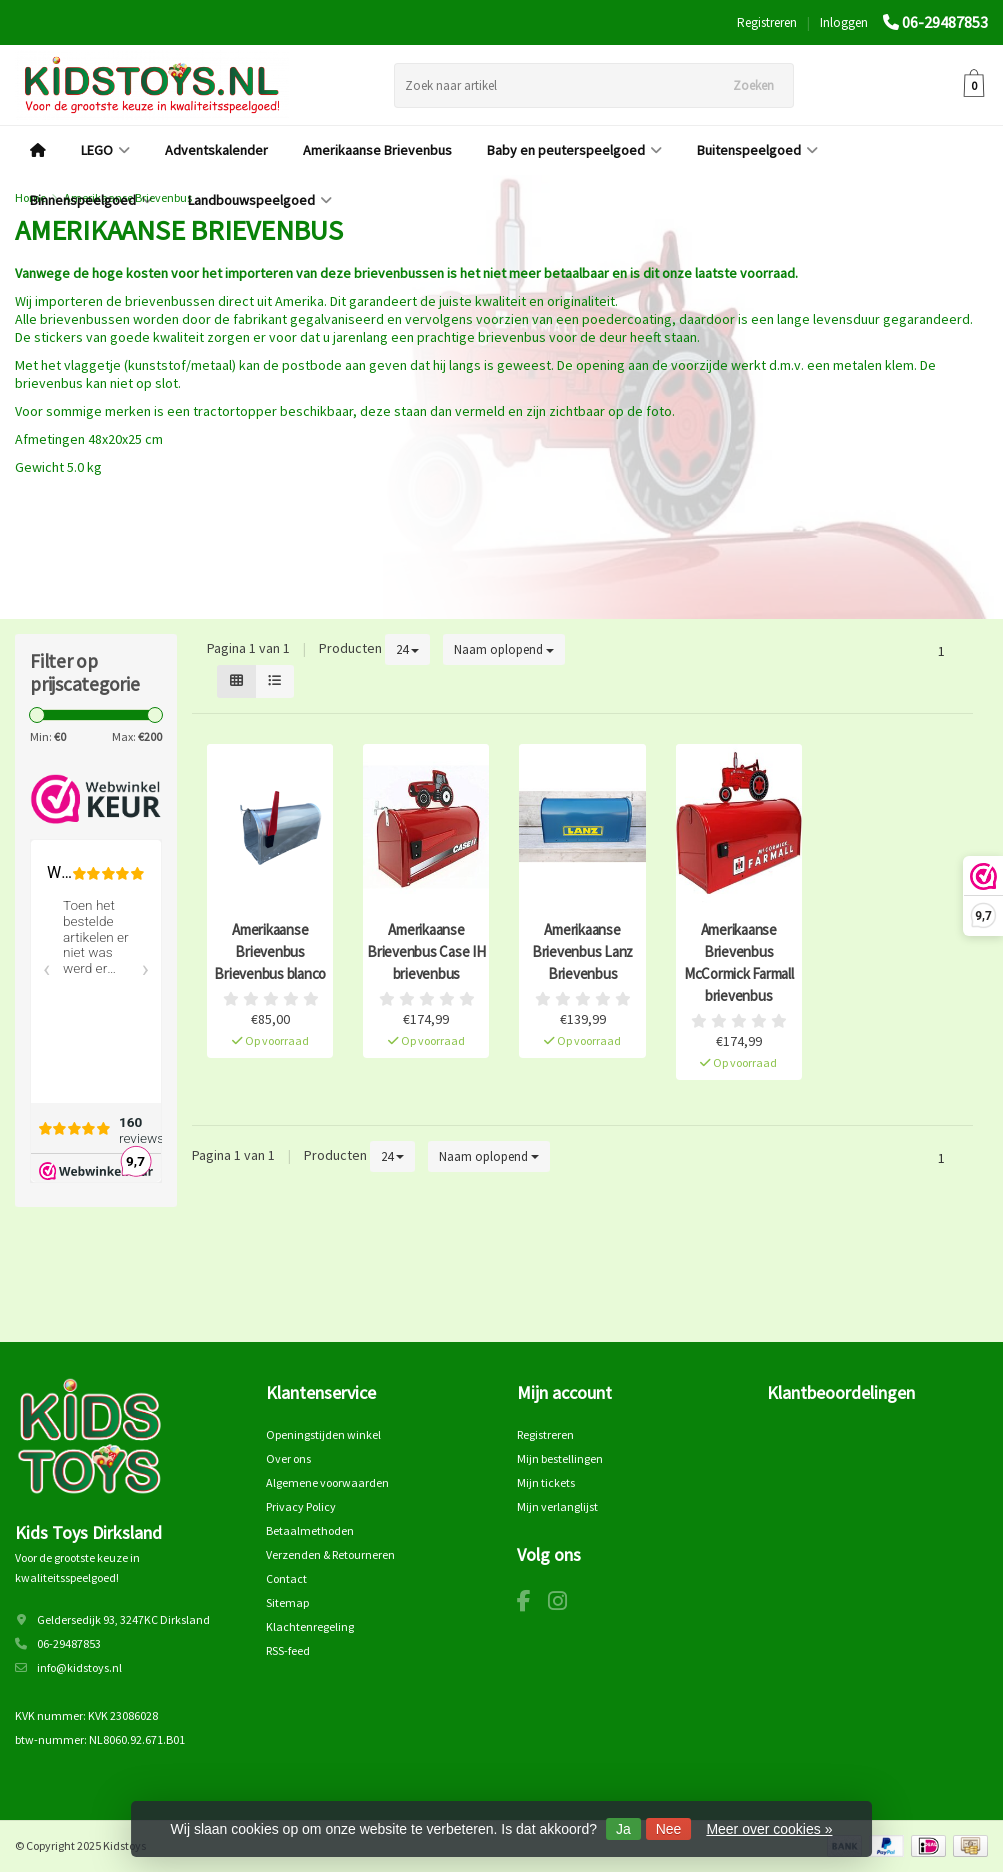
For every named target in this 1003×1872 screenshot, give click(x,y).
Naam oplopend (504, 649)
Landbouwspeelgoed (260, 200)
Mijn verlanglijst (557, 1506)
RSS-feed (288, 1650)
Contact (286, 1578)
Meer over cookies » (769, 1829)
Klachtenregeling (310, 1626)
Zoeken (753, 85)
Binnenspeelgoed (91, 200)
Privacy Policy (301, 1506)
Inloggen (844, 22)
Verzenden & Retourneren (330, 1554)
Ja (623, 1829)
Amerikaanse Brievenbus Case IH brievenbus (426, 951)
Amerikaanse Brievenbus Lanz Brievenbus (582, 951)
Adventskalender (216, 150)
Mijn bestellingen (560, 1458)
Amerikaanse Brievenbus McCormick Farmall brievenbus (739, 962)
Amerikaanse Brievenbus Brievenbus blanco (270, 951)
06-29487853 (945, 22)
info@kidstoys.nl (79, 1667)
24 (407, 649)
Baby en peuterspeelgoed (574, 150)
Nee (669, 1829)
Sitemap (287, 1602)
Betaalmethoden (310, 1530)
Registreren (767, 22)
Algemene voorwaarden (327, 1482)
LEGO (105, 150)
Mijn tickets (546, 1482)
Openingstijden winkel (323, 1434)
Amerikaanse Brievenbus (377, 150)
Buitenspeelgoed (757, 150)
